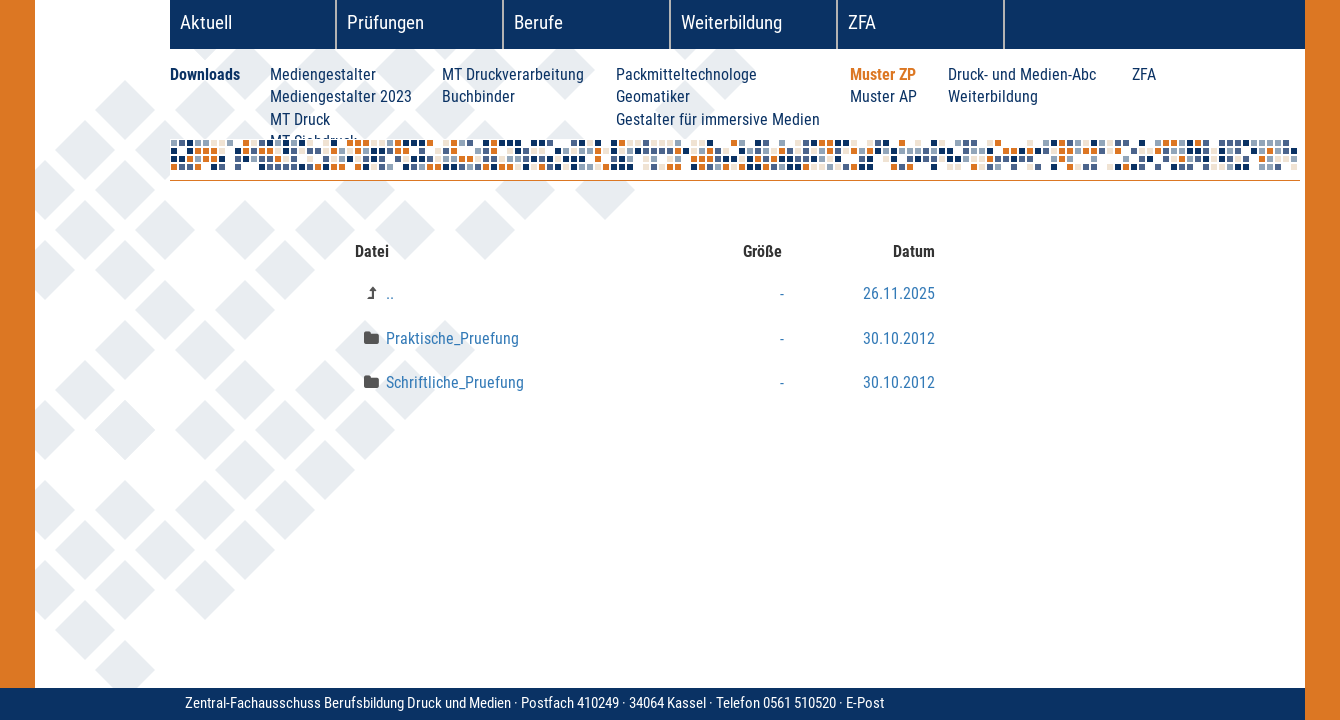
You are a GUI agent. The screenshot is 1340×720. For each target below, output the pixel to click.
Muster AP (883, 96)
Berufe (538, 22)
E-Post (865, 703)
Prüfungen (385, 22)
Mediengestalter (323, 74)
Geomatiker (653, 96)
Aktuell (206, 22)
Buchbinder (478, 96)
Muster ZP (883, 74)
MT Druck (300, 119)
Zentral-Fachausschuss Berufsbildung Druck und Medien (515, 703)
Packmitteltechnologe (686, 74)
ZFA (862, 22)
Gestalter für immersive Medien (718, 119)
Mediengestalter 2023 (341, 96)
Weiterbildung (731, 22)
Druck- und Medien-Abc (1022, 74)
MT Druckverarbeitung (513, 74)
